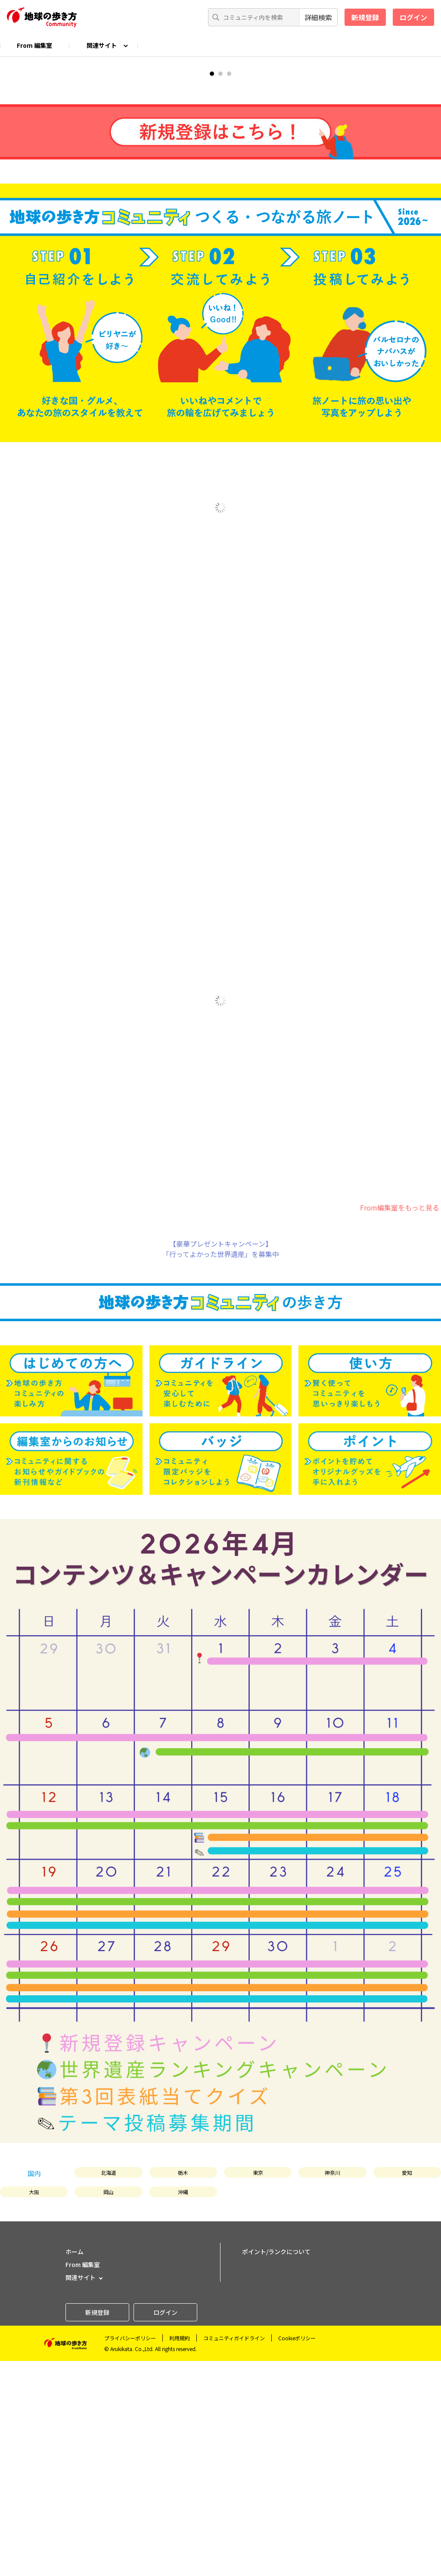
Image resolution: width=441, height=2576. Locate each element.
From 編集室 (34, 45)
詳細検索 (318, 17)
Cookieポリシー (297, 2553)
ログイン (413, 17)
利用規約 (179, 2553)
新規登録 (365, 17)
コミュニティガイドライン (234, 2553)
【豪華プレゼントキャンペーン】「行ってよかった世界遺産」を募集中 (220, 1463)
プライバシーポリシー (130, 2553)
